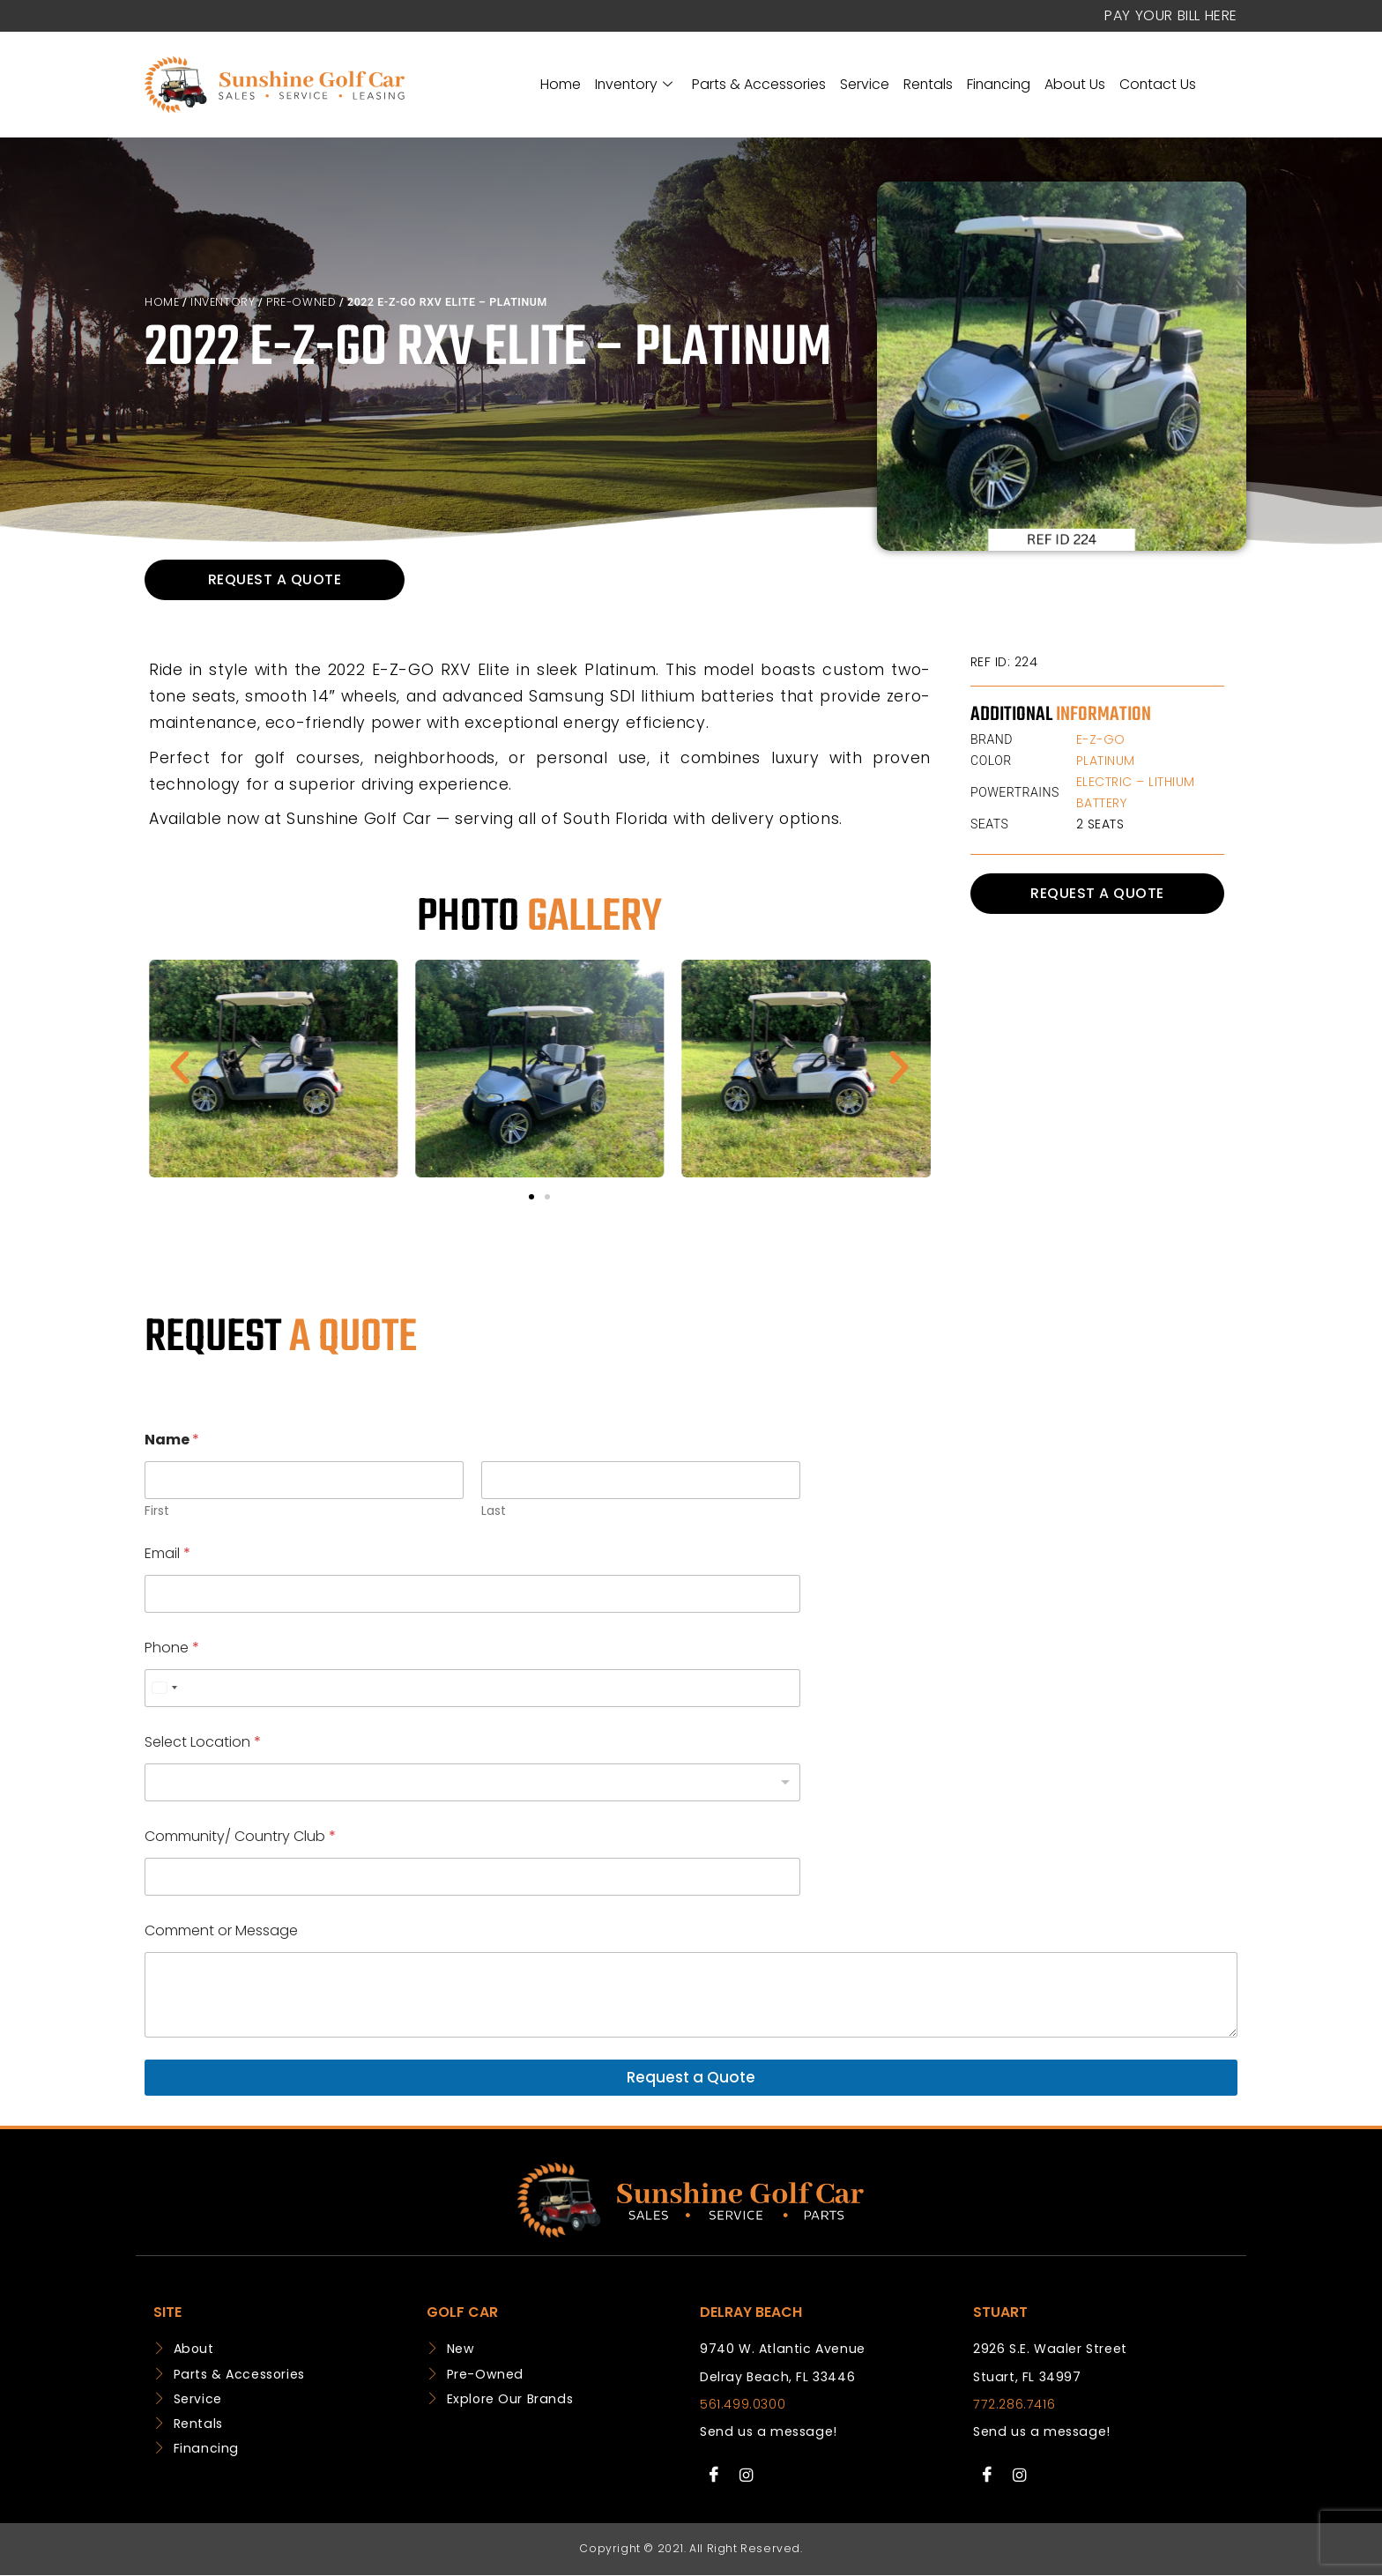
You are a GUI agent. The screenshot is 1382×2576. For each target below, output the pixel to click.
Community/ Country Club (240, 1836)
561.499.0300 (742, 2404)
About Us (1074, 84)
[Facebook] (714, 2475)
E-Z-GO (1101, 739)
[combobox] (164, 1688)
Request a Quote (691, 2077)
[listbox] (472, 1782)
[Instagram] (746, 2475)
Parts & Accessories (759, 84)
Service (864, 84)
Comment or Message (221, 1930)
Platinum (1105, 760)
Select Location (203, 1741)
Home (560, 84)
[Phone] (472, 1688)
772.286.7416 (1014, 2404)
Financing (998, 84)
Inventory (633, 84)
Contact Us (1157, 84)
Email (167, 1553)
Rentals (928, 84)
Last (493, 1510)
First (157, 1510)
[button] (180, 1068)
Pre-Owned (301, 301)
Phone (172, 1647)
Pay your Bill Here (1170, 15)
